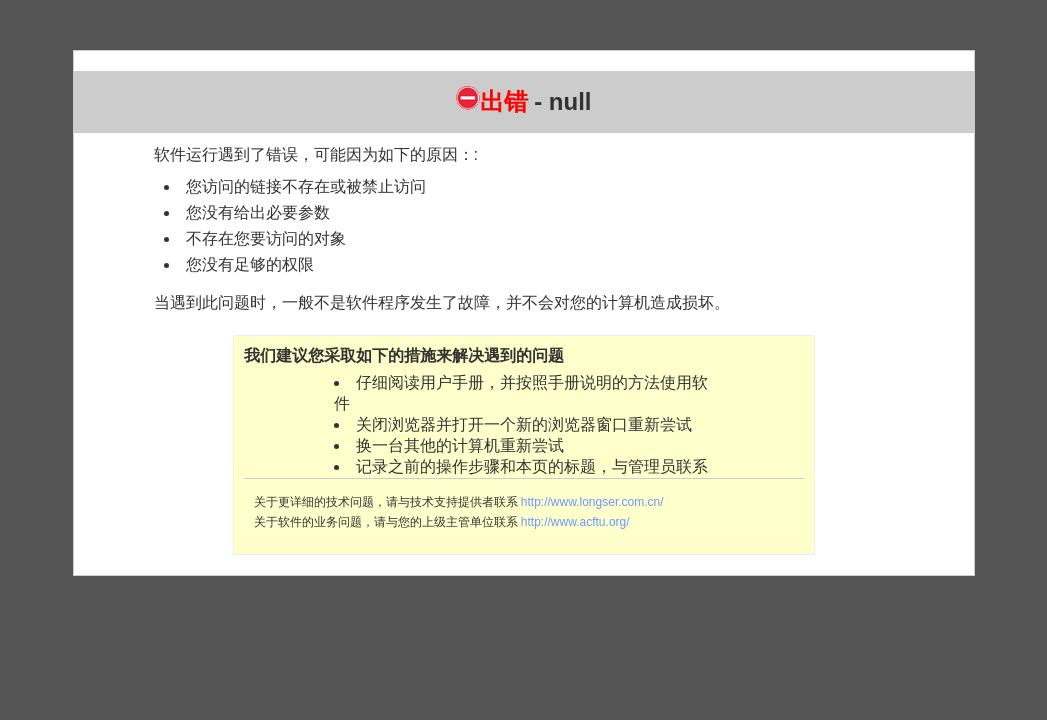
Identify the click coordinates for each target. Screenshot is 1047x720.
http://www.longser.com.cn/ (592, 502)
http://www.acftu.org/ (575, 522)
